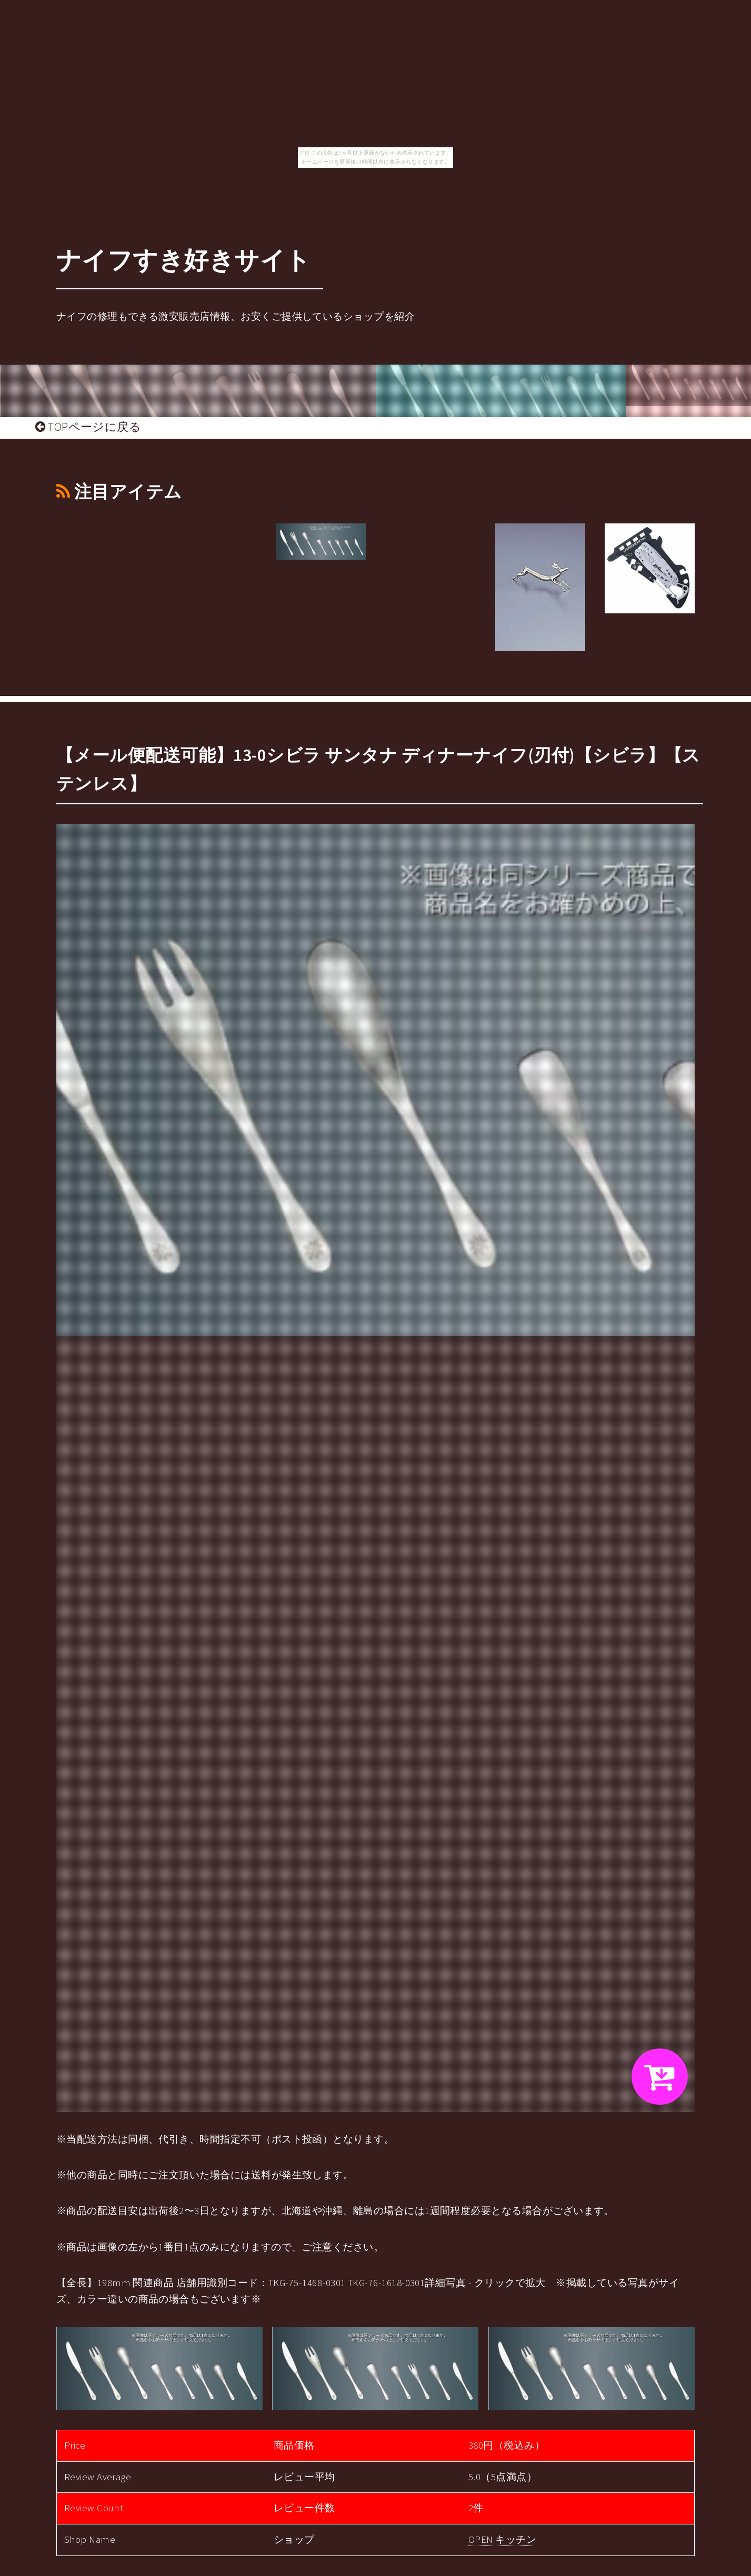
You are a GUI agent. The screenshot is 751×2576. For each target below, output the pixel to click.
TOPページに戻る (88, 426)
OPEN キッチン (502, 2539)
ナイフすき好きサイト (183, 260)
